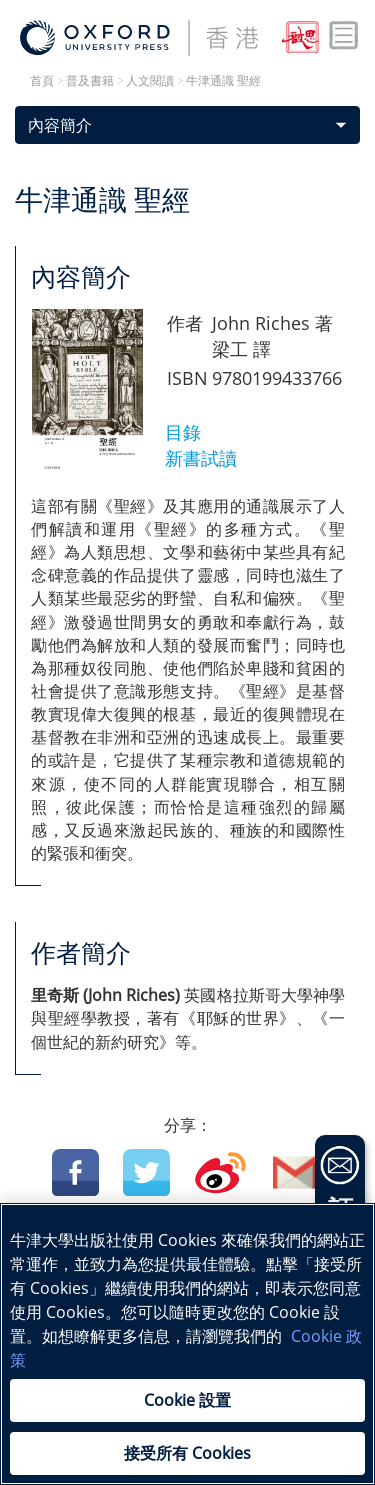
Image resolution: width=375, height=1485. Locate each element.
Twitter (146, 1172)
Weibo (220, 1172)
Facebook (75, 1172)
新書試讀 (201, 458)
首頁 (42, 81)
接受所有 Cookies (187, 1453)
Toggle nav (344, 36)
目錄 (185, 432)
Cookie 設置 (187, 1400)
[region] (187, 1344)
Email (296, 1172)
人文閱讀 (150, 81)
